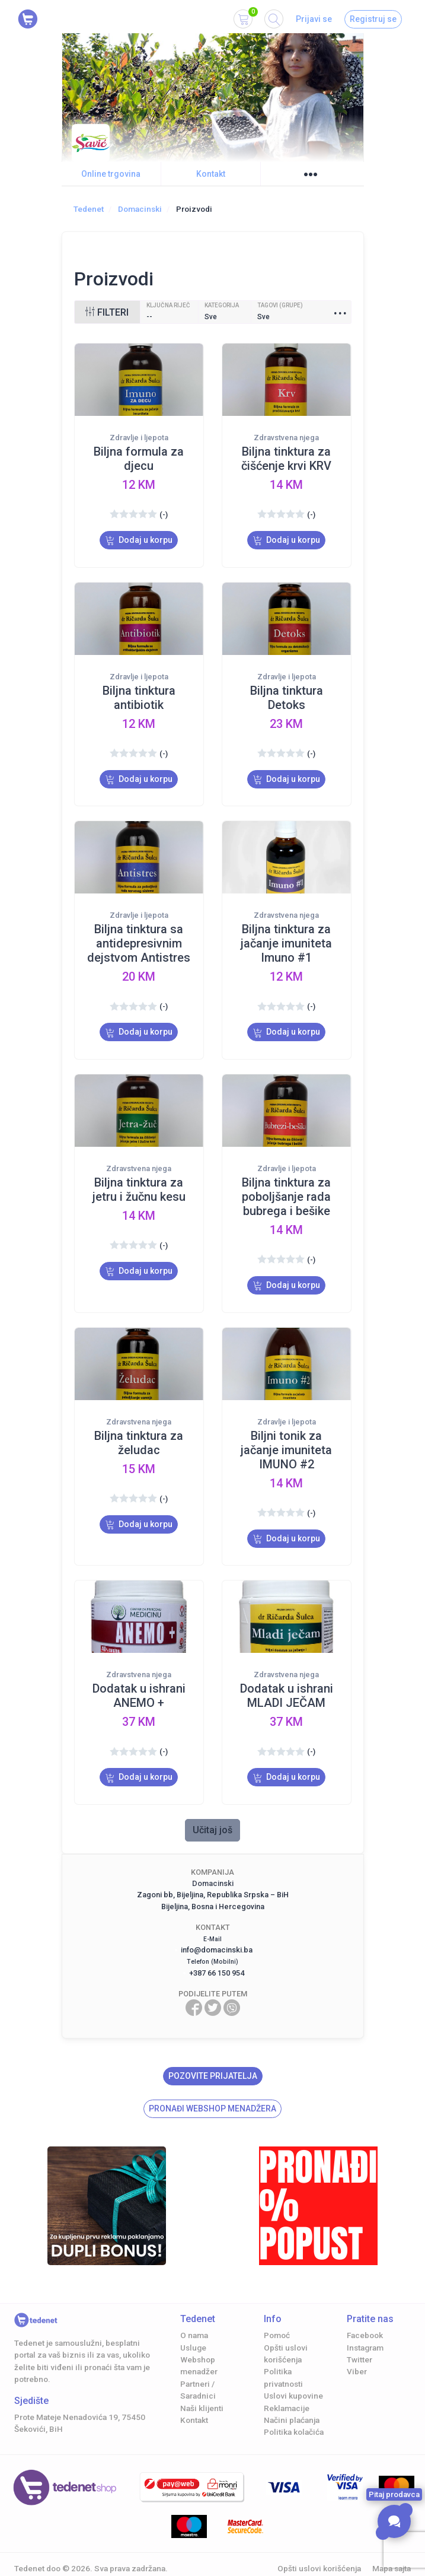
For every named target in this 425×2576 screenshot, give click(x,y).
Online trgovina (110, 174)
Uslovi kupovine (293, 2375)
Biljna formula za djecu (139, 458)
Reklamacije (286, 2388)
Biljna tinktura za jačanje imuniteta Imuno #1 (286, 936)
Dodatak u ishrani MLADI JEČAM (286, 1679)
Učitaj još (212, 1809)
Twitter (359, 2339)
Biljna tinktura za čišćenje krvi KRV (286, 458)
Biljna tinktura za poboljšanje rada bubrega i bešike (286, 1186)
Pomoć (277, 2315)
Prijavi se (314, 19)
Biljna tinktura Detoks (286, 694)
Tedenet (89, 209)
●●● (310, 174)
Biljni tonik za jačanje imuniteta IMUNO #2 (286, 1436)
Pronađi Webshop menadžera (212, 2088)
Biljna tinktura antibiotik (139, 694)
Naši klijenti (201, 2388)
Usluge (193, 2327)
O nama (194, 2315)
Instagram (365, 2327)
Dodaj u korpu (138, 540)
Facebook (365, 2315)
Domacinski (140, 209)
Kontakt (210, 174)
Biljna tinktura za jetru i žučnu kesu (139, 1179)
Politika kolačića (294, 2411)
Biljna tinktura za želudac (138, 1429)
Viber (357, 2351)
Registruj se (373, 19)
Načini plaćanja (291, 2400)
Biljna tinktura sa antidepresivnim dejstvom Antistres (138, 936)
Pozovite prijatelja (212, 2055)
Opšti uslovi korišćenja (319, 2548)
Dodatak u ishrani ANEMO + (139, 1679)
